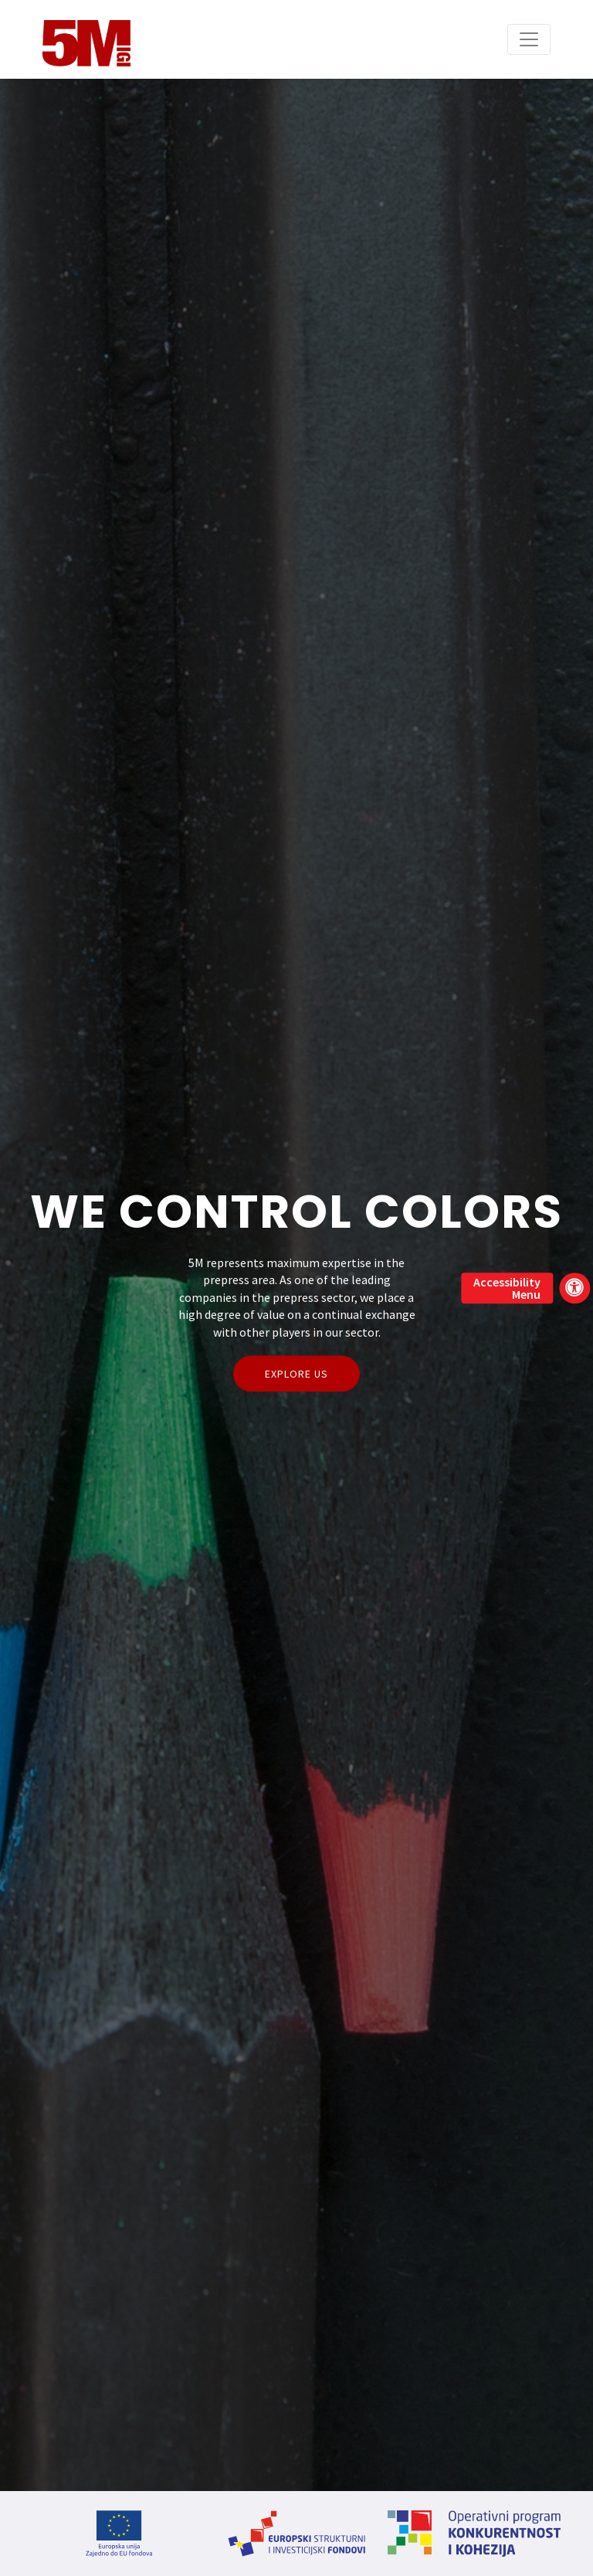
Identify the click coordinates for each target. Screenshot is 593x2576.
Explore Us (296, 1373)
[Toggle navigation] (529, 39)
